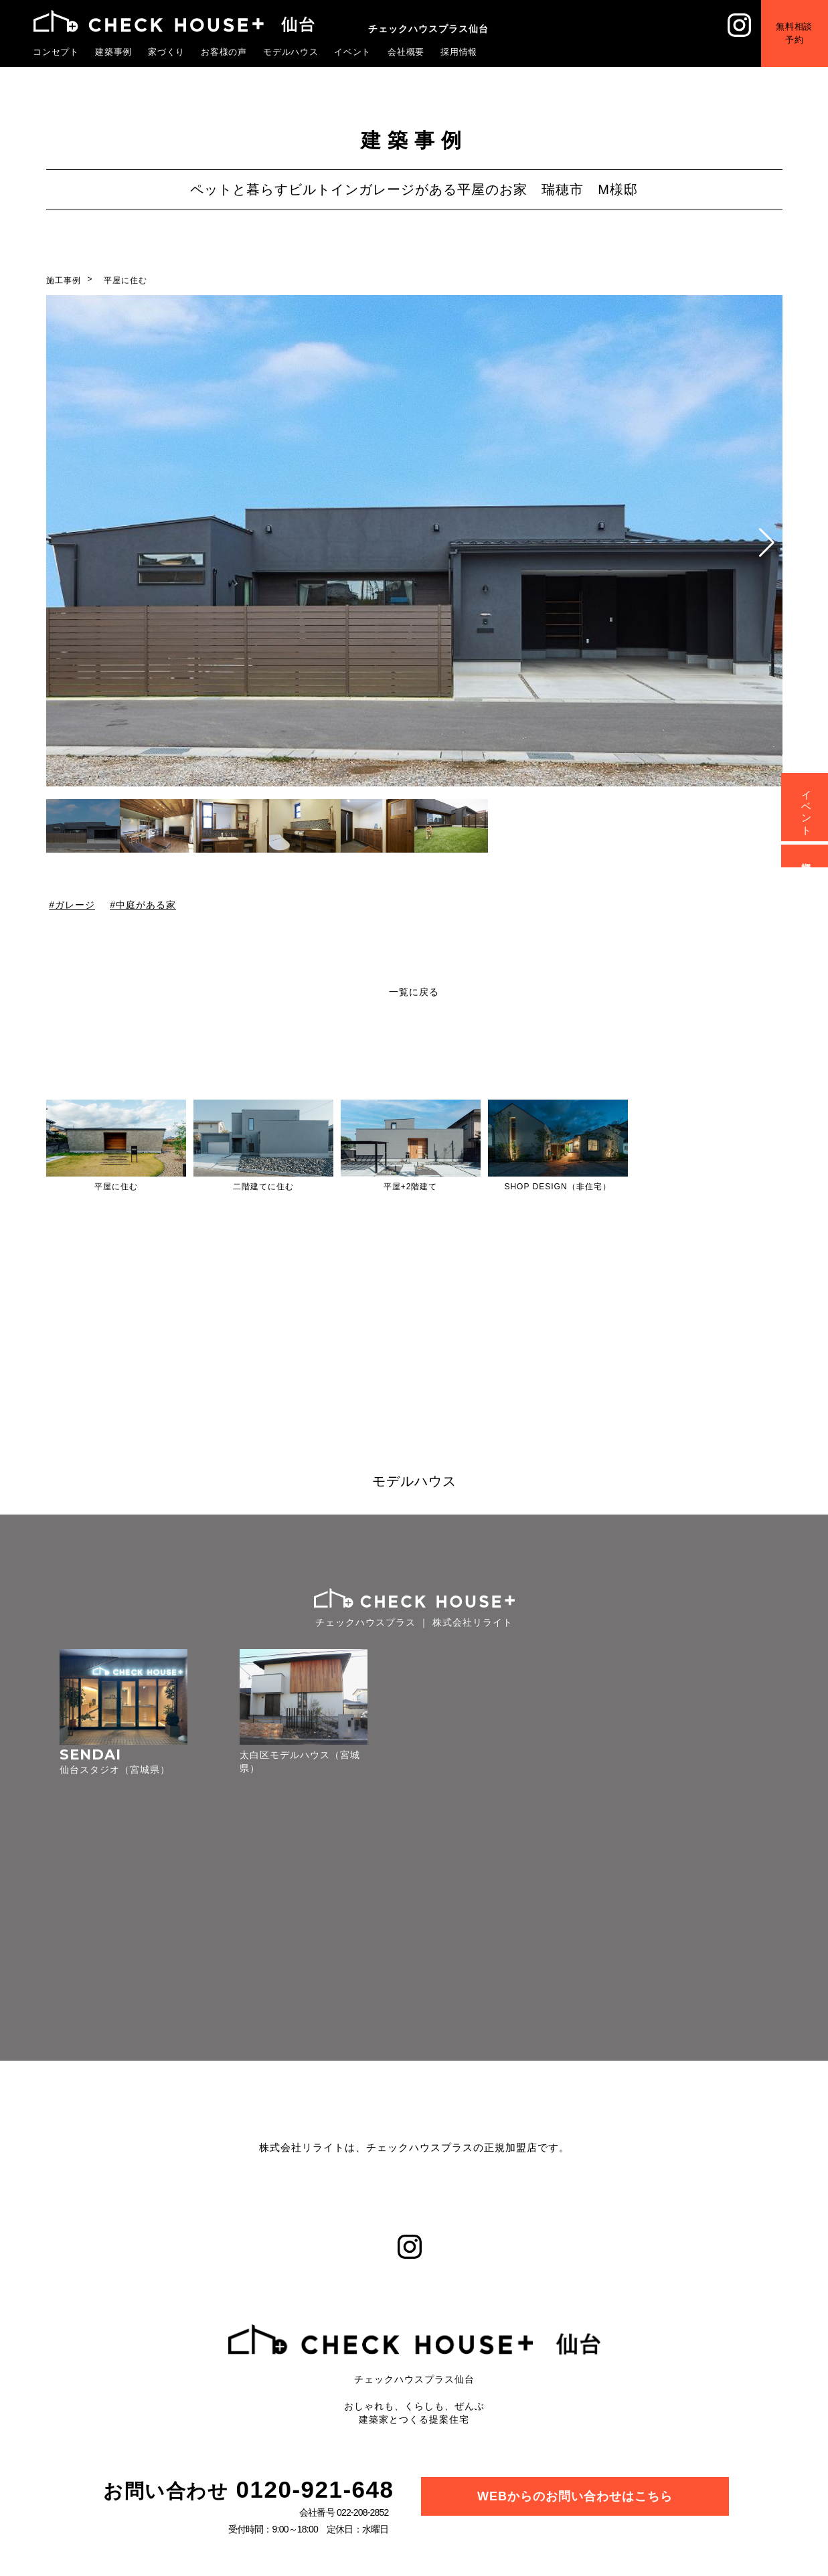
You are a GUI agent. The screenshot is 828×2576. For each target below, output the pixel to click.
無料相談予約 (794, 33)
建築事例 (114, 51)
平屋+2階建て (411, 1186)
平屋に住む (125, 280)
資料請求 (807, 856)
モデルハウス (291, 51)
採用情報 (459, 51)
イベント (353, 51)
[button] (767, 542)
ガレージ (74, 904)
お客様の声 (224, 51)
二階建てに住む (263, 1186)
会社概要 (406, 51)
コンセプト (56, 51)
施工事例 (63, 280)
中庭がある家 (146, 904)
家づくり (167, 51)
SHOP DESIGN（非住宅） (557, 1186)
